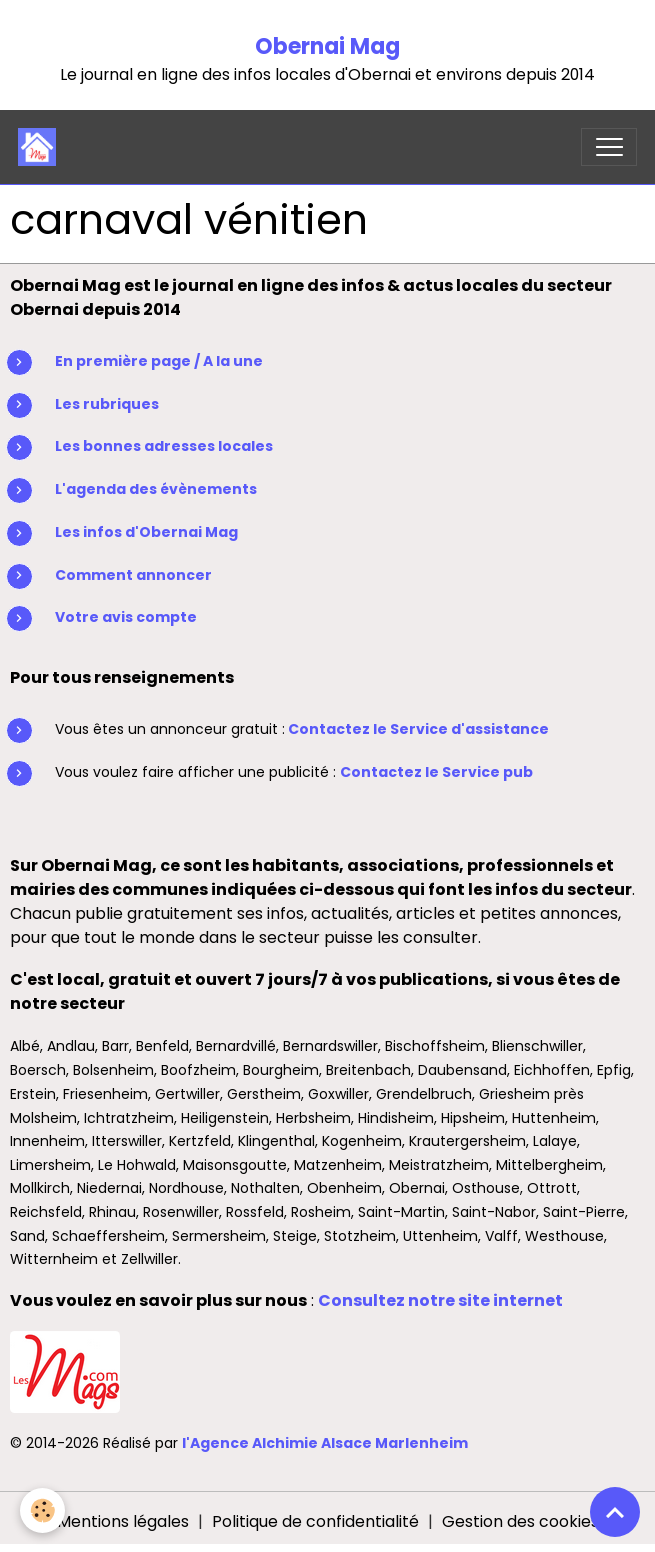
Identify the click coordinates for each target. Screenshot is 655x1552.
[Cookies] (42, 1510)
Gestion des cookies (520, 1521)
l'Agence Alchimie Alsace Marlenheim (325, 1443)
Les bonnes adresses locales (164, 446)
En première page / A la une (159, 361)
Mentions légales (123, 1521)
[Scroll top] (615, 1512)
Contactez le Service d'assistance (418, 729)
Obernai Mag (327, 46)
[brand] (41, 147)
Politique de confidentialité (315, 1521)
